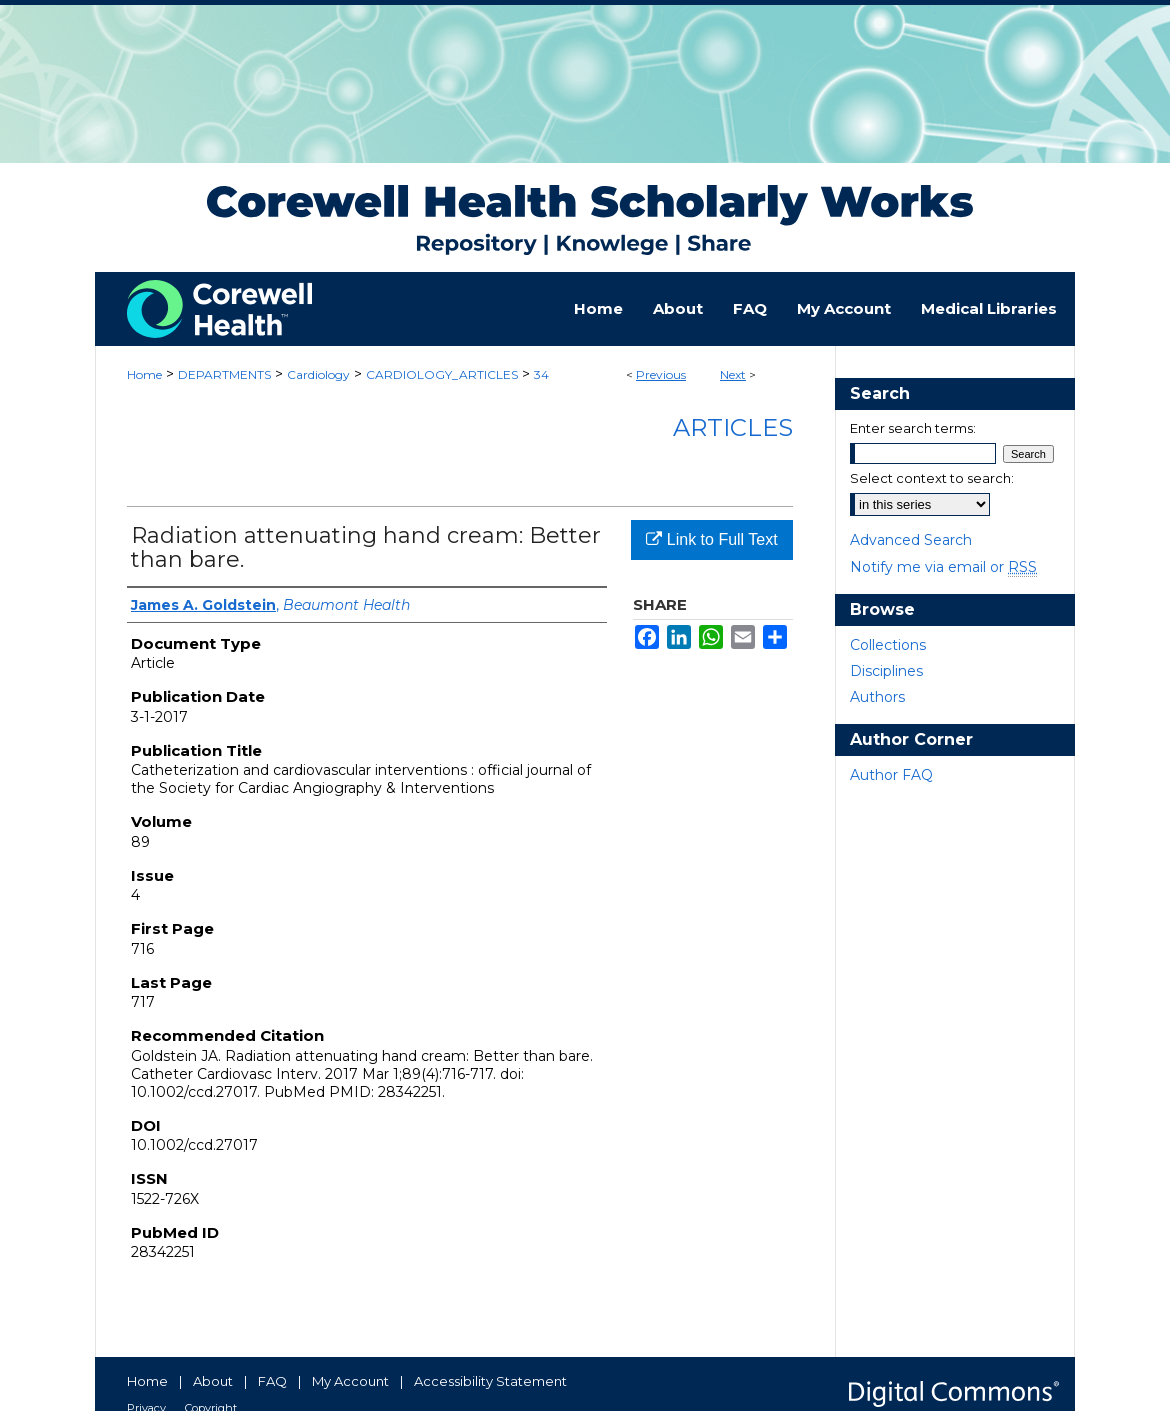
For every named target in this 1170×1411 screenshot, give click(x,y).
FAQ (272, 1381)
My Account (350, 1381)
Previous (661, 374)
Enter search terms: (913, 428)
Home (144, 374)
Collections (888, 645)
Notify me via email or (943, 567)
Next (733, 374)
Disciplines (886, 671)
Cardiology (318, 374)
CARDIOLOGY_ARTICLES (442, 374)
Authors (877, 697)
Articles (733, 427)
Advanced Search (911, 540)
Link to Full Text (711, 539)
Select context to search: (932, 478)
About (213, 1381)
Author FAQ (891, 775)
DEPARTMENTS (224, 374)
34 (541, 374)
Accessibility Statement (490, 1381)
